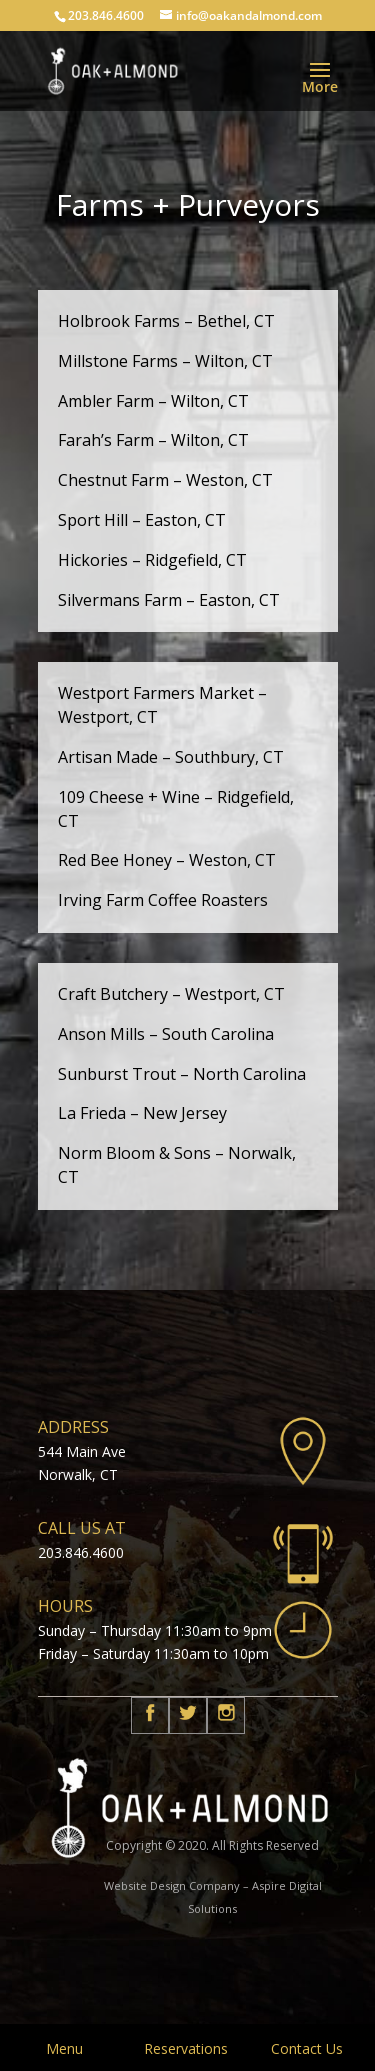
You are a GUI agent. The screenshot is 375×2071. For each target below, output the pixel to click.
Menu (64, 2048)
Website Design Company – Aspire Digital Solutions (213, 1897)
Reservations (186, 2048)
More (320, 86)
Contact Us (307, 2048)
